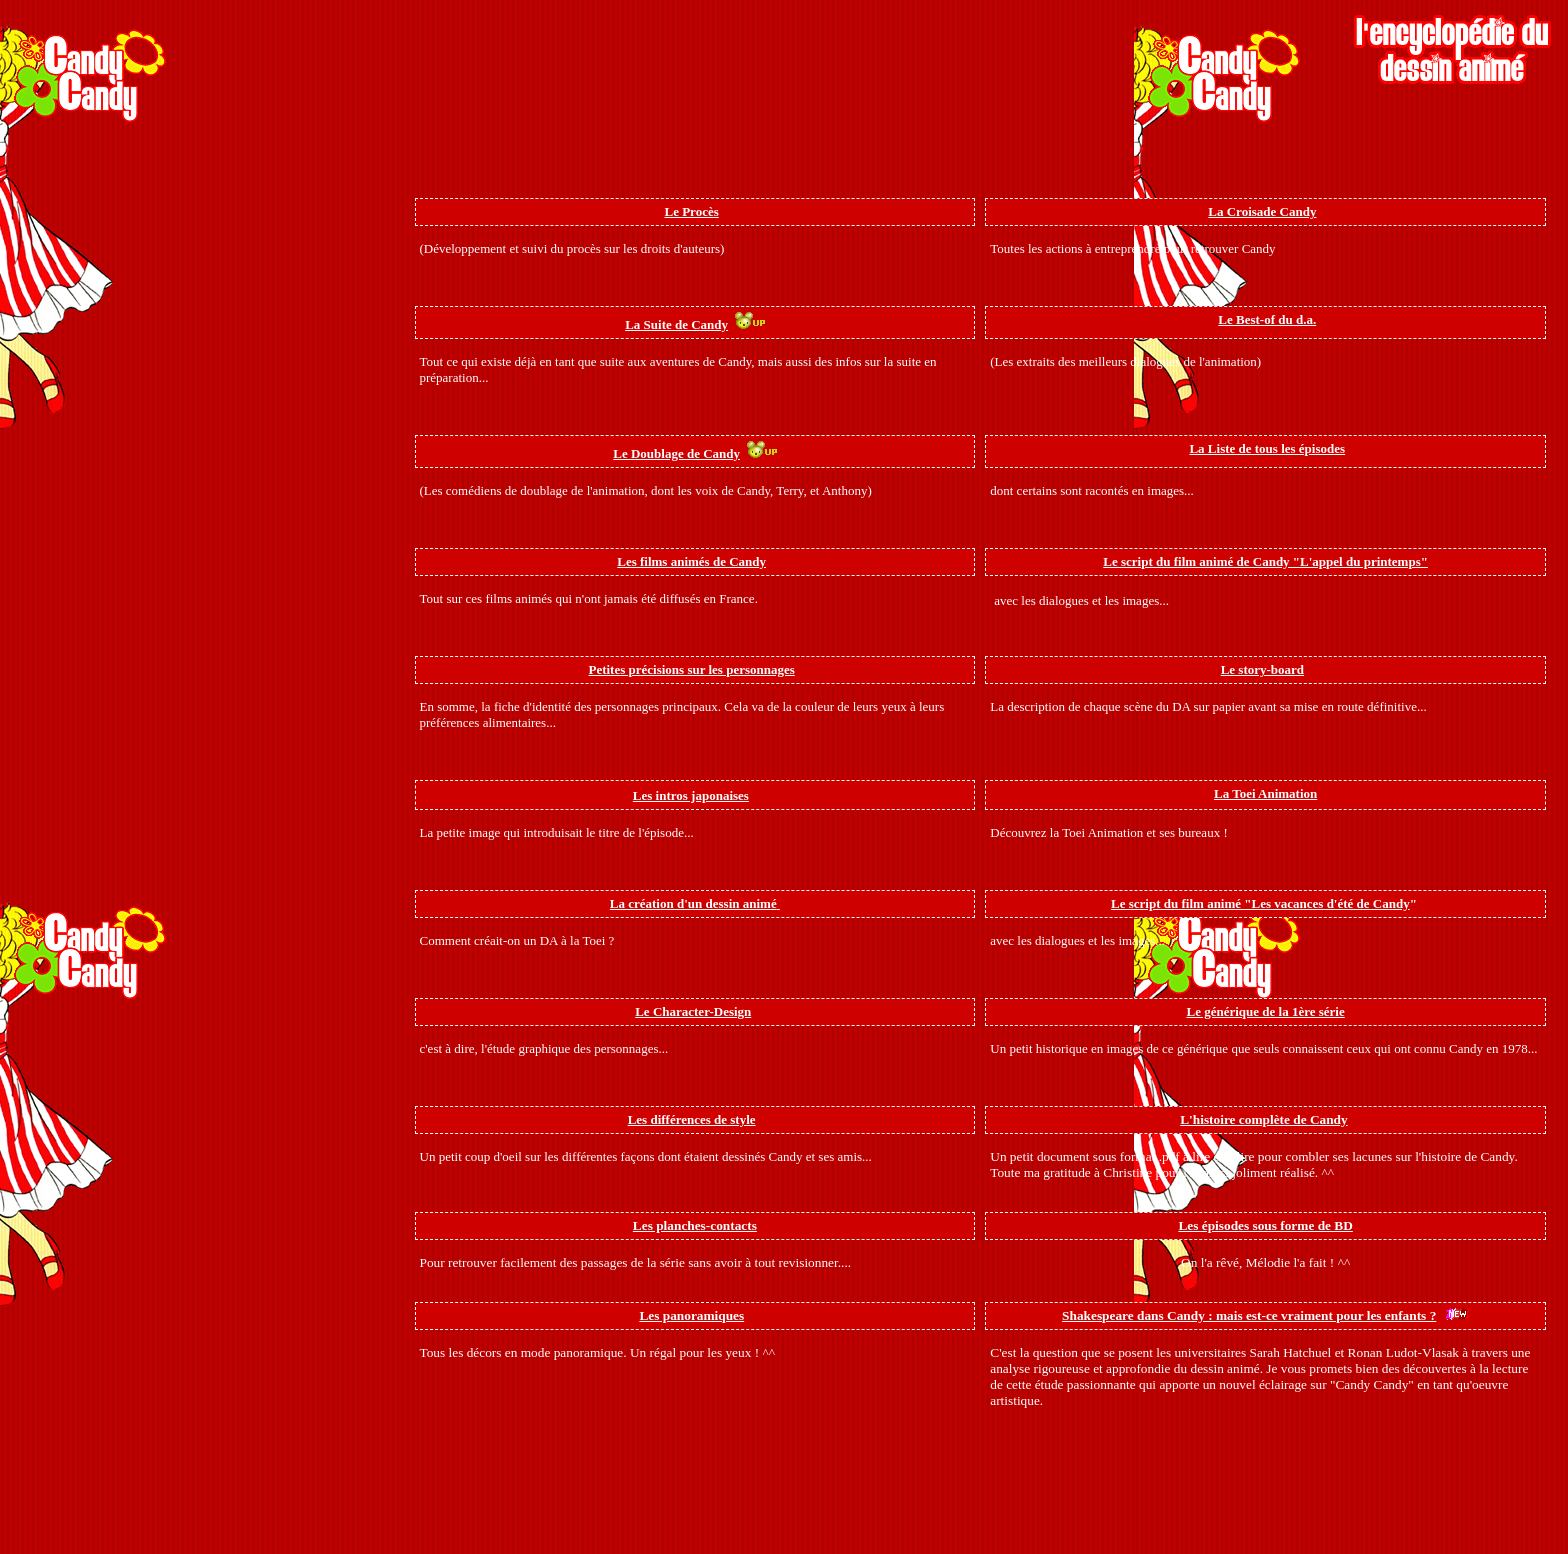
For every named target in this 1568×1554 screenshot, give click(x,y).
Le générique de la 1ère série (1266, 1011)
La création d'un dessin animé (693, 903)
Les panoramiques (691, 1315)
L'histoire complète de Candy (1263, 1119)
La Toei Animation (1265, 793)
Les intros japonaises (691, 795)
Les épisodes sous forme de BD (1265, 1225)
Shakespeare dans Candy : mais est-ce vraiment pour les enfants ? (1249, 1315)
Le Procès (691, 211)
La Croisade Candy (1262, 211)
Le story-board (1262, 669)
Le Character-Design (693, 1011)
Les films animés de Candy (691, 561)
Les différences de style (692, 1119)
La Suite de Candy (676, 324)
